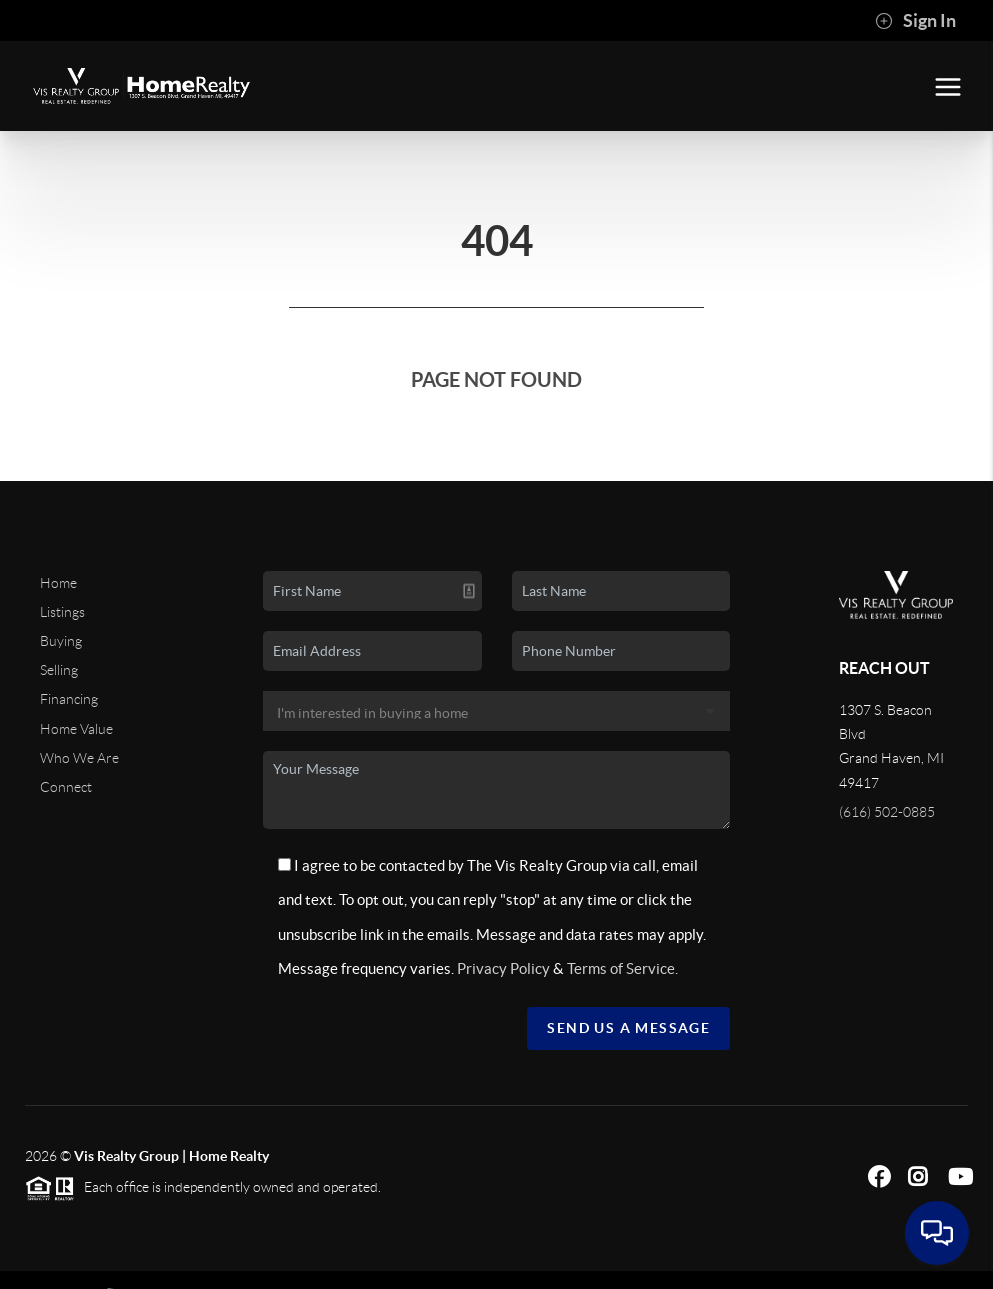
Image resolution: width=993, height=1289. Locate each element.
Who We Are (79, 758)
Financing (69, 699)
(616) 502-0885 (887, 812)
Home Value (76, 729)
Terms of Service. (622, 968)
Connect (66, 787)
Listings (62, 612)
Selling (59, 670)
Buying (61, 641)
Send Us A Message (628, 1028)
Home (58, 583)
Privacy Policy (503, 968)
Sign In (915, 21)
